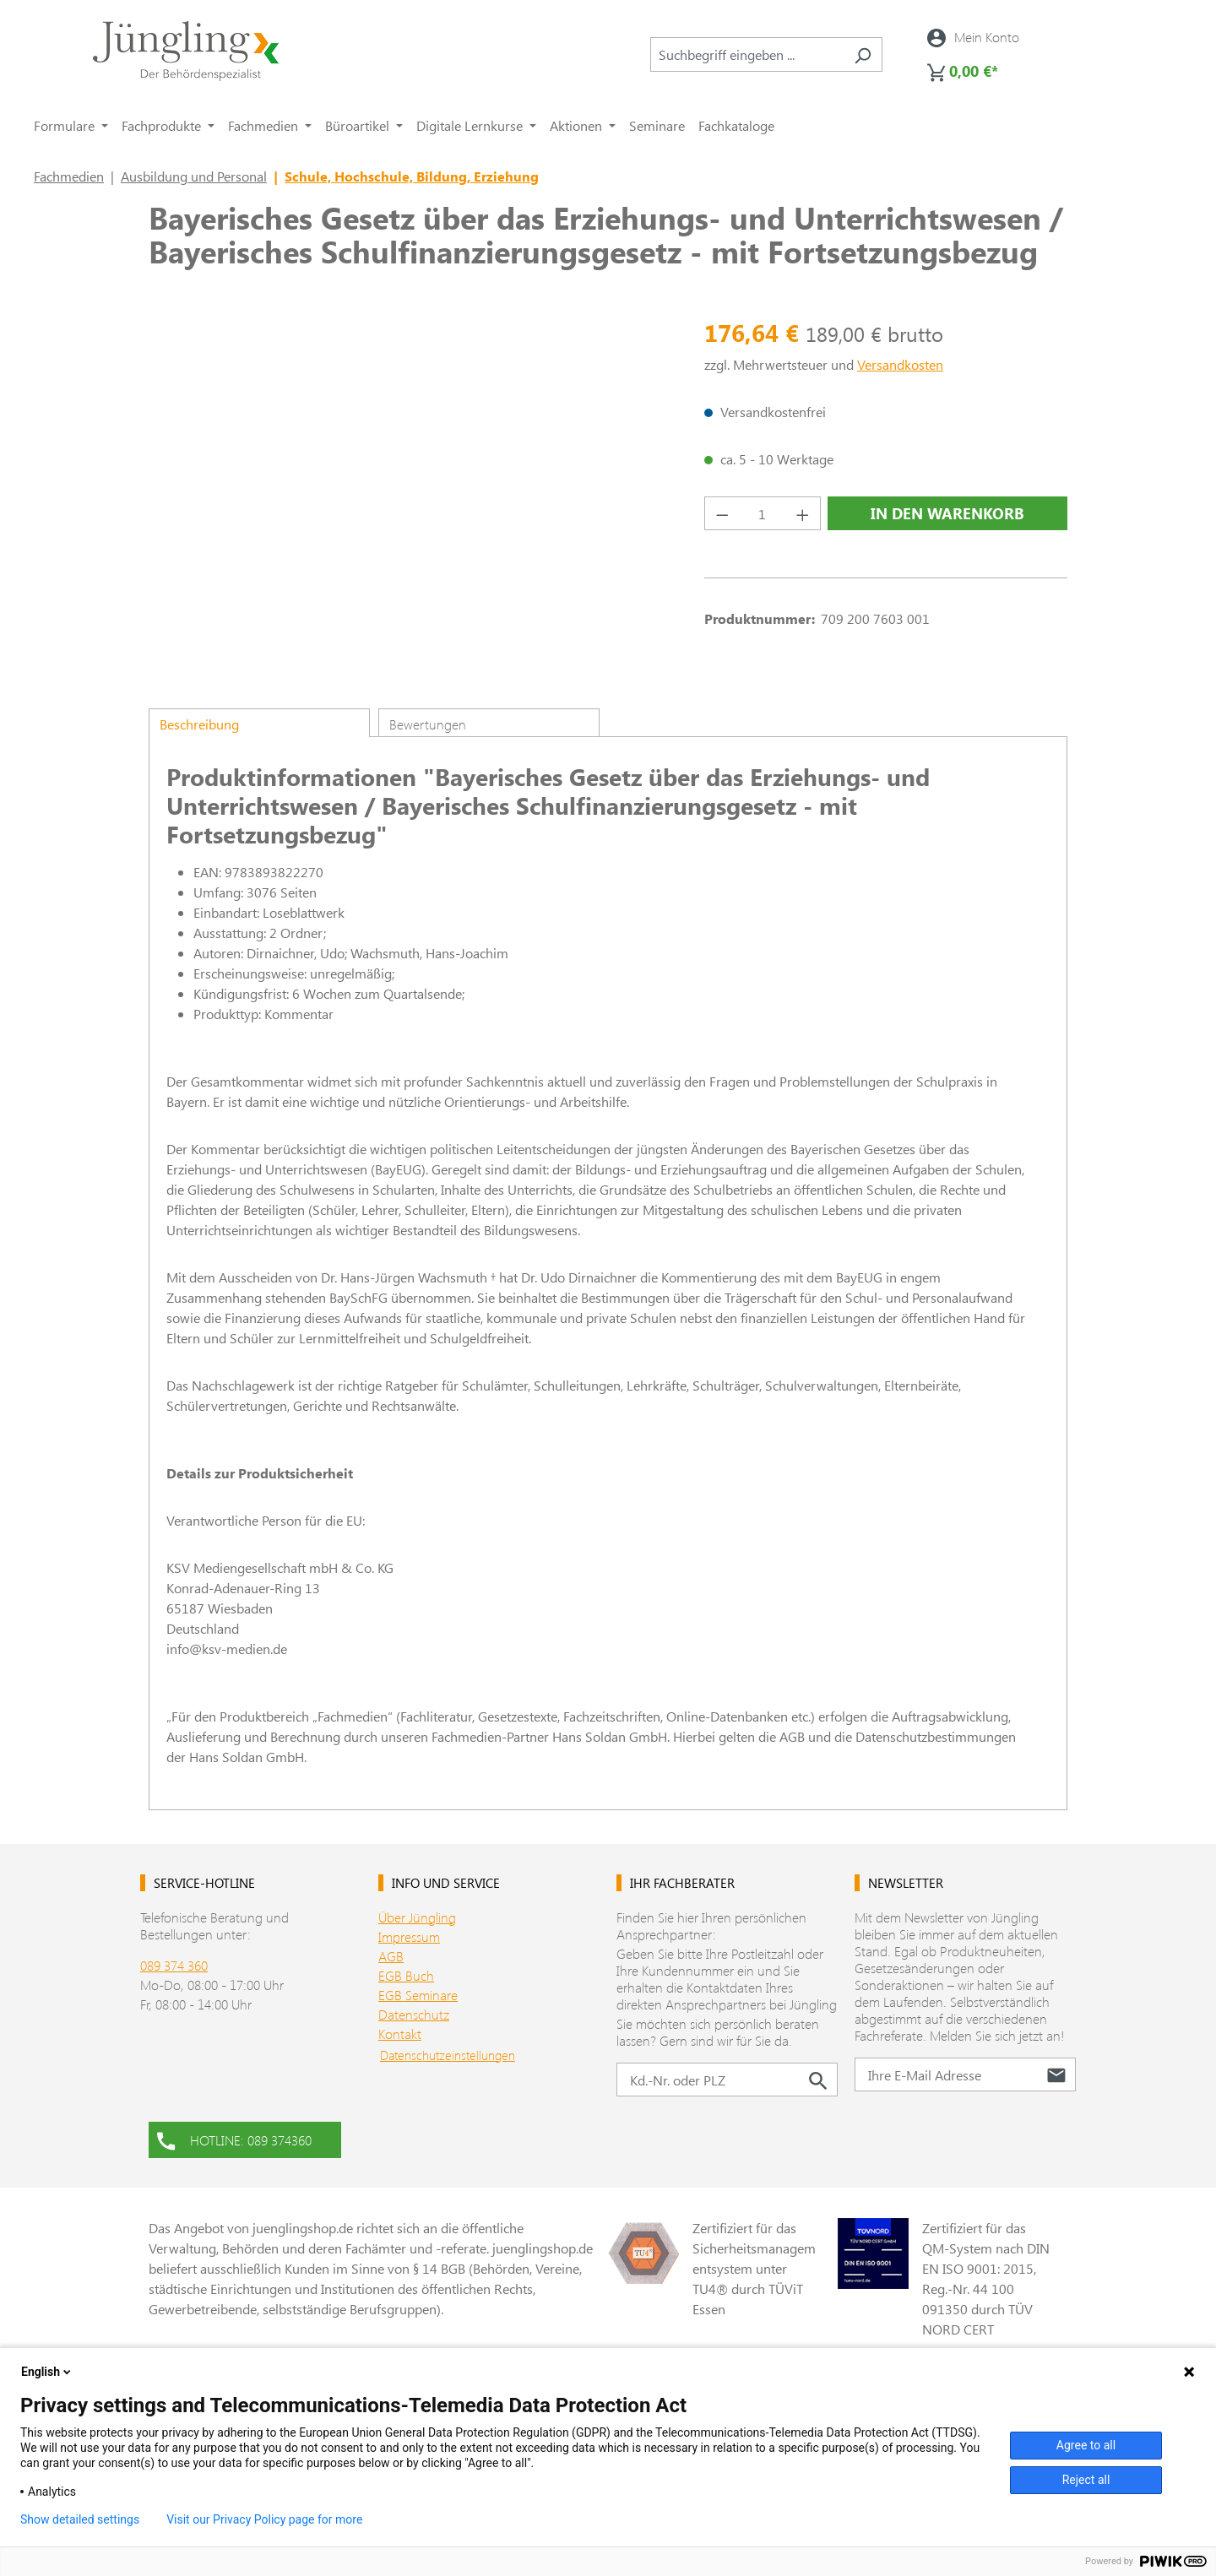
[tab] (259, 722)
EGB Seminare (418, 1995)
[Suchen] (862, 54)
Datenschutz (413, 2014)
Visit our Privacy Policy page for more (264, 2519)
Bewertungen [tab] (427, 724)
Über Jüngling (417, 1917)
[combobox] (747, 54)
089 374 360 (174, 1965)
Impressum (409, 1936)
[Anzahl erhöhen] (803, 513)
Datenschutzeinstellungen (447, 2055)
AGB (391, 1956)
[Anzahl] (763, 513)
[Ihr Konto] (973, 37)
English (47, 2371)
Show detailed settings (79, 2519)
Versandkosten (900, 364)
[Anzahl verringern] (722, 513)
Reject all (1086, 2480)
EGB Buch (406, 1975)
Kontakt (399, 2033)
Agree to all (1086, 2445)
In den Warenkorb (947, 513)
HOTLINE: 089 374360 (234, 2139)
